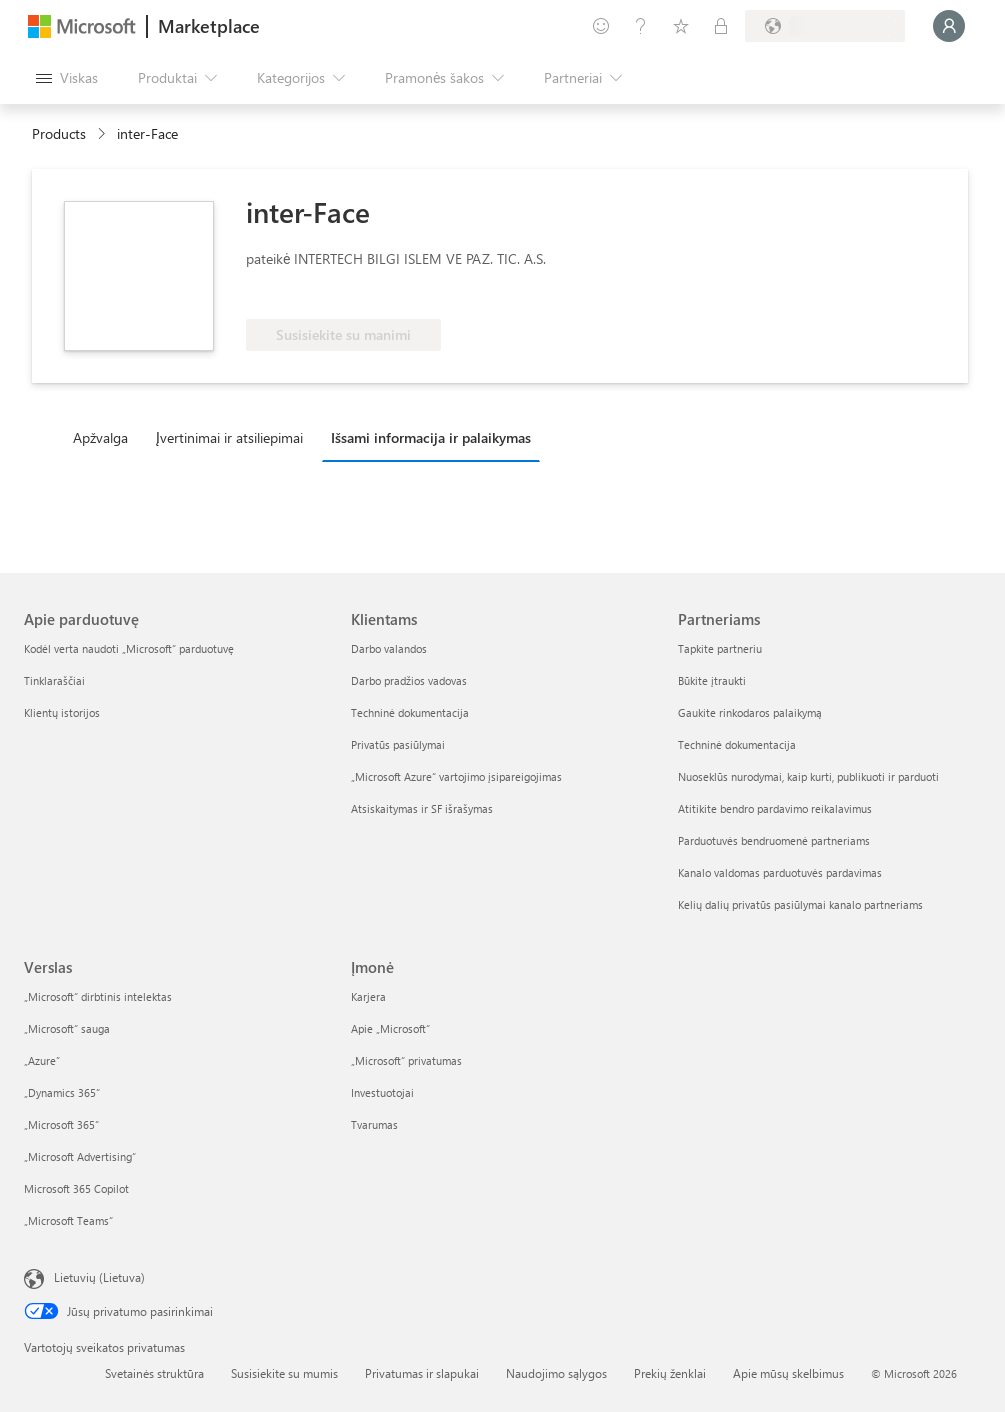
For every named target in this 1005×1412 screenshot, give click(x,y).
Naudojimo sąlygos (556, 1373)
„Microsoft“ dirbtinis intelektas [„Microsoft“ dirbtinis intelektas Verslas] (98, 996)
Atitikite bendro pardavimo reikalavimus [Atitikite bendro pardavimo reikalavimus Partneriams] (775, 808)
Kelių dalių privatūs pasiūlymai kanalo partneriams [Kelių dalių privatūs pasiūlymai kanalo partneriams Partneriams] (800, 904)
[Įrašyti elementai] (681, 26)
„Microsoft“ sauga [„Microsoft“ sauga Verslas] (67, 1028)
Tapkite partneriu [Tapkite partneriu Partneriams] (720, 648)
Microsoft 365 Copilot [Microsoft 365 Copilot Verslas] (76, 1188)
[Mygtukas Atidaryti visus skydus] (67, 78)
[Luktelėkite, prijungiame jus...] (949, 26)
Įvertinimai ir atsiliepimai (229, 437)
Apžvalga (100, 437)
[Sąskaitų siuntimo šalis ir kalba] (825, 26)
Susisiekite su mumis (284, 1373)
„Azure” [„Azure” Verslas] (42, 1060)
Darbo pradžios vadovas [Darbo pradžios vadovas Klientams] (409, 680)
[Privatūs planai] (721, 26)
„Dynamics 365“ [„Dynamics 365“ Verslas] (62, 1092)
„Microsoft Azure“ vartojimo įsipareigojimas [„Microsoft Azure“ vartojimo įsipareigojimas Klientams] (456, 776)
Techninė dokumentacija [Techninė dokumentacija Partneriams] (737, 744)
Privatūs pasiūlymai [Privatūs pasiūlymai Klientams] (398, 744)
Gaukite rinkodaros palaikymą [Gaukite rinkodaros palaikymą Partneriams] (750, 712)
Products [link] (59, 133)
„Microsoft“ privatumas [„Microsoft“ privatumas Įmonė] (406, 1060)
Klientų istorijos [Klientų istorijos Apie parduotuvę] (62, 712)
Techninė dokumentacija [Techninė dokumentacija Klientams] (410, 712)
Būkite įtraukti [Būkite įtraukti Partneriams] (712, 680)
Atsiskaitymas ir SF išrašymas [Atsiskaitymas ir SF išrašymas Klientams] (422, 808)
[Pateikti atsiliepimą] (601, 26)
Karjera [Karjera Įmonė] (368, 996)
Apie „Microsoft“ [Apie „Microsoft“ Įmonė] (390, 1028)
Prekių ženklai (670, 1373)
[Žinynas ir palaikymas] (641, 26)
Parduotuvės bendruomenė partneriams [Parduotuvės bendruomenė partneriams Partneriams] (774, 840)
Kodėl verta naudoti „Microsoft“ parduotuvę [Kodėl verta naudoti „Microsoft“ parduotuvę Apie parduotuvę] (129, 648)
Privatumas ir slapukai (422, 1373)
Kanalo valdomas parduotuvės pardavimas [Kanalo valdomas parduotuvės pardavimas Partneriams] (780, 872)
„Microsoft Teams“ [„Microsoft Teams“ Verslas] (68, 1220)
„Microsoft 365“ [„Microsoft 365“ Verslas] (61, 1124)
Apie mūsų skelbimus (788, 1373)
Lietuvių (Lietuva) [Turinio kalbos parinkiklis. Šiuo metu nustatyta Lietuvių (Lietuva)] (99, 1277)
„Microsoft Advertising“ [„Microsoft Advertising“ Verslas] (80, 1156)
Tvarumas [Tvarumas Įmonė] (374, 1124)
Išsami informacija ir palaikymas (431, 437)
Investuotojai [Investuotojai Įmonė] (382, 1092)
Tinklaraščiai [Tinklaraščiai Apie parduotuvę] (54, 680)
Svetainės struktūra (154, 1373)
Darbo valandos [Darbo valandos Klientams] (389, 648)
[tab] (105, 437)
